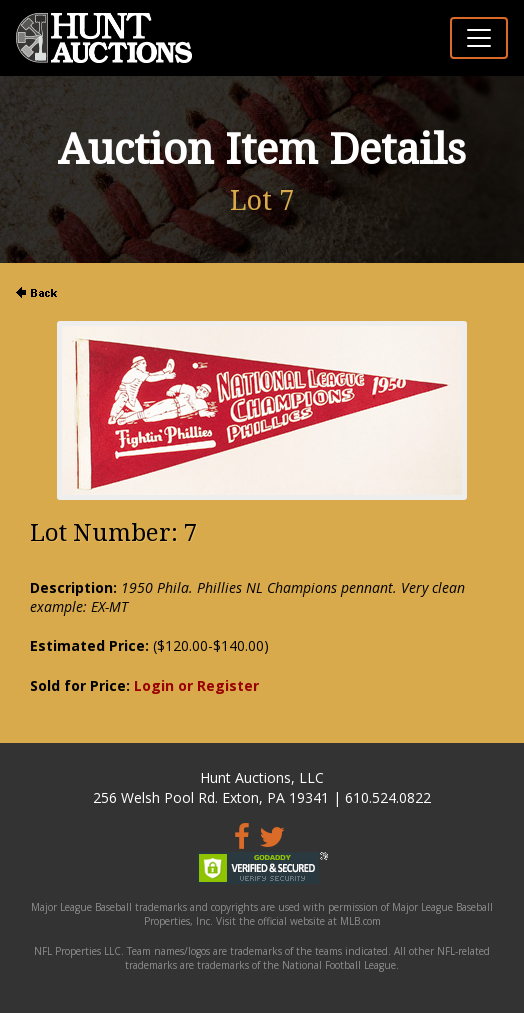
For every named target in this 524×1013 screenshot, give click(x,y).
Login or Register (196, 685)
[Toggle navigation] (479, 38)
